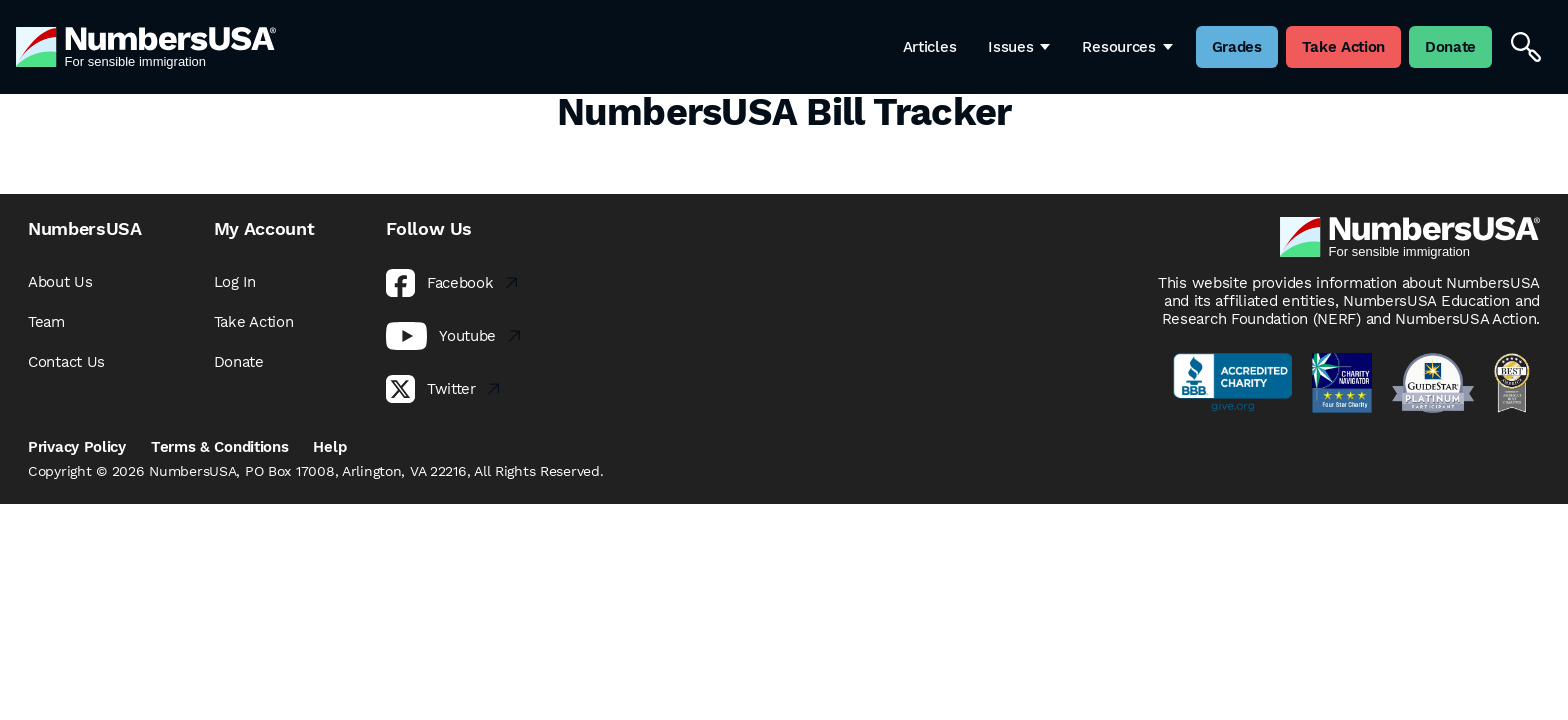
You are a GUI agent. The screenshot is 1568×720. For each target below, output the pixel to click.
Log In (235, 282)
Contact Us (66, 362)
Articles (930, 47)
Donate (239, 362)
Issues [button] (1019, 47)
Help (329, 447)
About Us (60, 282)
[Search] (1526, 47)
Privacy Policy (77, 447)
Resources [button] (1127, 47)
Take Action (254, 322)
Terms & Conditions (220, 447)
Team (46, 322)
